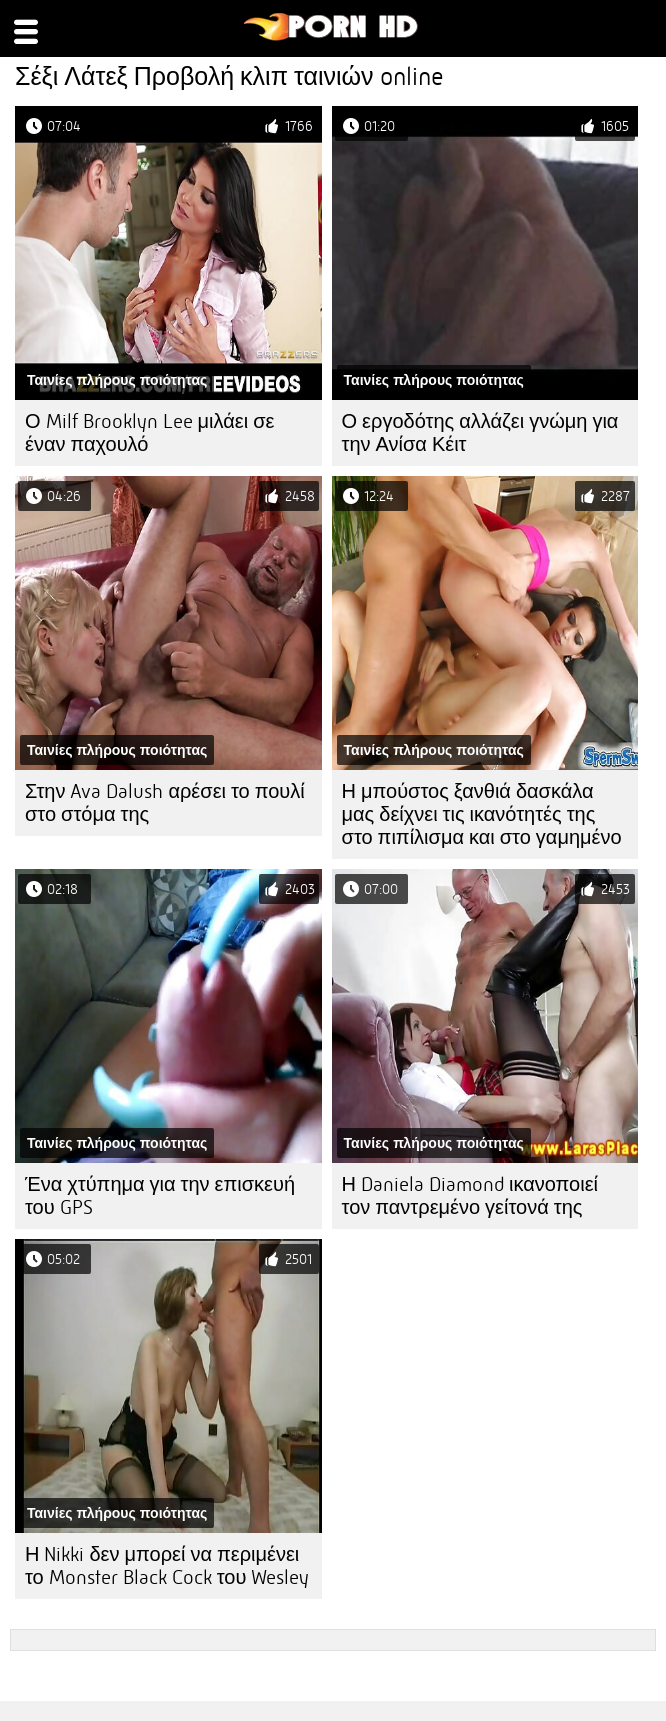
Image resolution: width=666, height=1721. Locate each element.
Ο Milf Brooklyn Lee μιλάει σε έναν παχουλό (149, 433)
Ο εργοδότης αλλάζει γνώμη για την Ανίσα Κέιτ (480, 433)
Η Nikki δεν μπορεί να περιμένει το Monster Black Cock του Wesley (167, 1566)
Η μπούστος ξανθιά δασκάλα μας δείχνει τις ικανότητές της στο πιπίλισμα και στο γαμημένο (482, 814)
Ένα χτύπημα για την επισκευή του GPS (160, 1196)
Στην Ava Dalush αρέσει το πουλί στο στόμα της (165, 803)
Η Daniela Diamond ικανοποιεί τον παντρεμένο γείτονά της (470, 1196)
